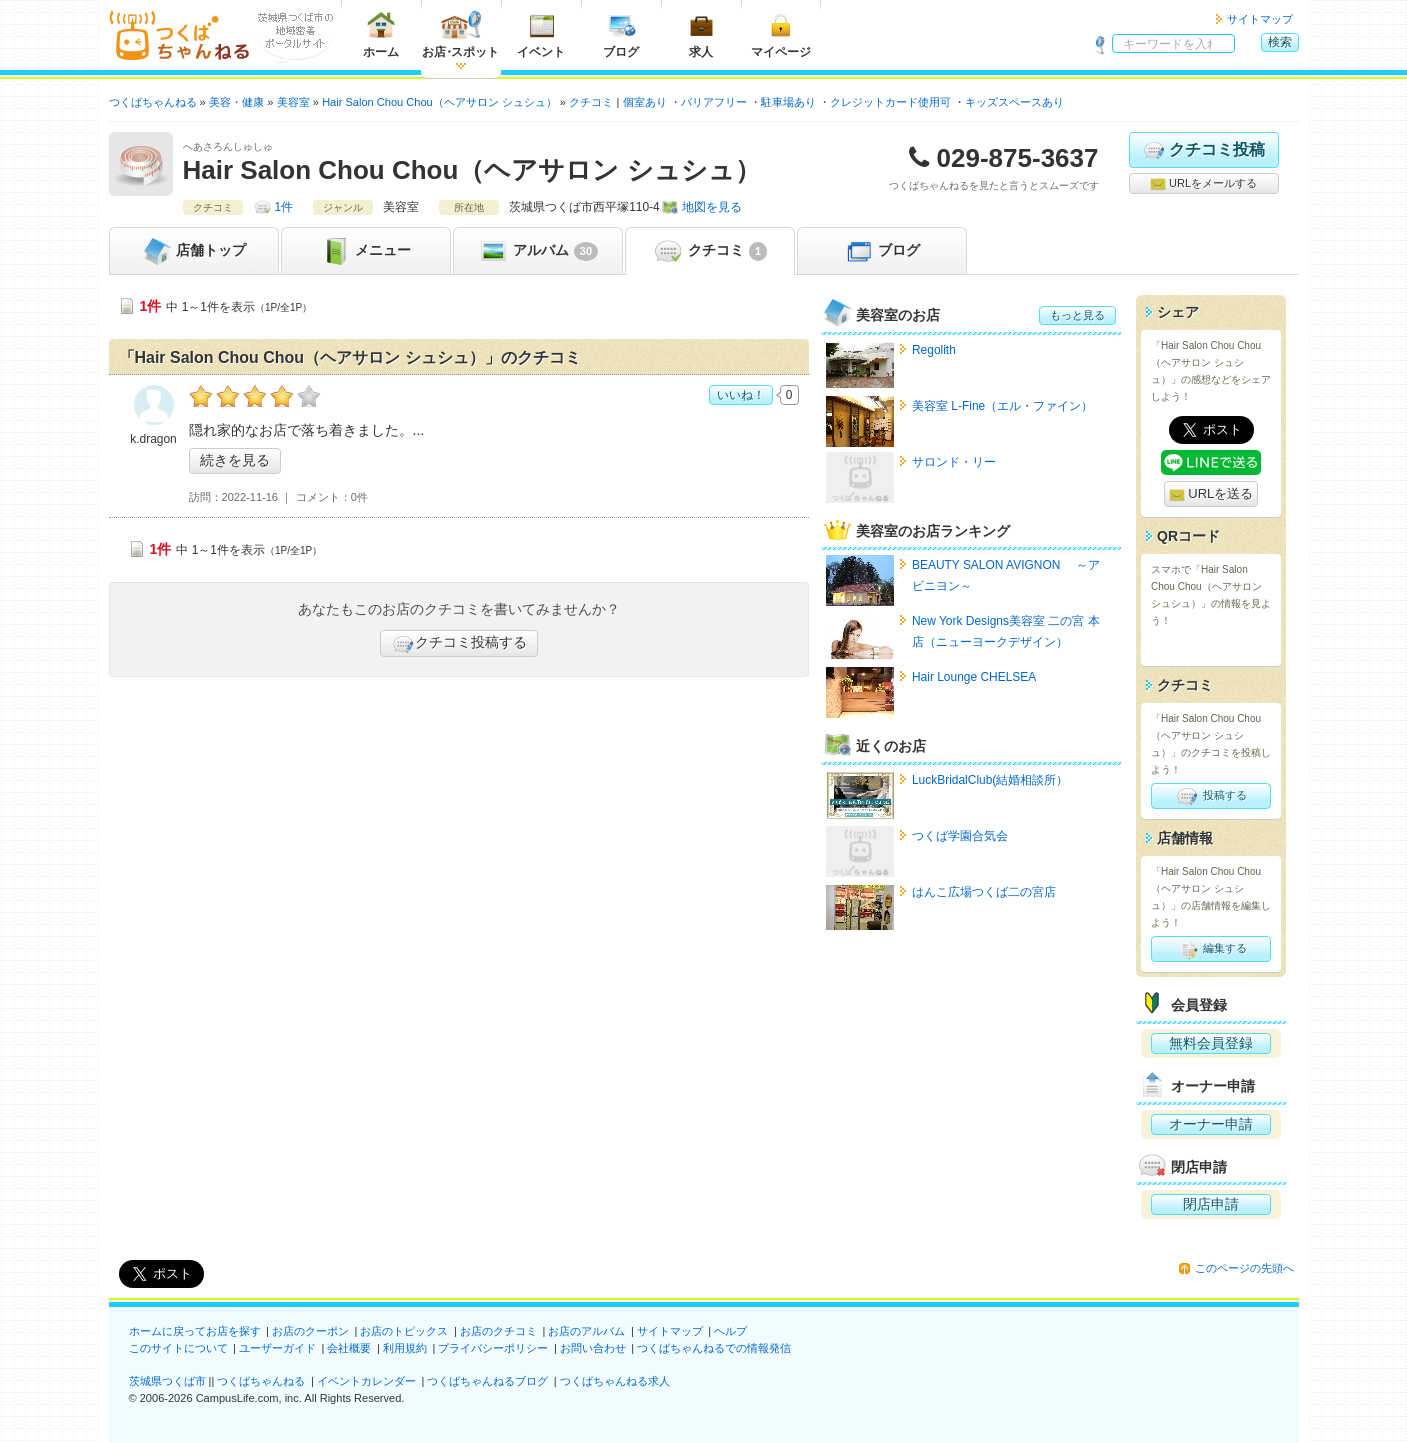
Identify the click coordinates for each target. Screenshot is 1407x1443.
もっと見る (1077, 315)
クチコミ (709, 251)
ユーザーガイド (277, 1348)
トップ (194, 251)
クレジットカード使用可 (890, 102)
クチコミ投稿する (459, 644)
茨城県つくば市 (167, 1381)
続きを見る (235, 460)
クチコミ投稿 (1203, 150)
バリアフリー (714, 102)
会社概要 (349, 1348)
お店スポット (460, 34)
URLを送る (1211, 494)
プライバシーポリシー (493, 1348)
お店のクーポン (310, 1331)
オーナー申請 (1211, 1124)
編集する (1210, 949)
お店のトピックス (404, 1331)
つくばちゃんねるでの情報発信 (714, 1348)
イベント (541, 34)
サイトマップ (1260, 19)
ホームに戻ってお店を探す (195, 1331)
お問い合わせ (593, 1348)
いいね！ (741, 395)
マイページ (781, 34)
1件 (284, 207)
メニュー (366, 251)
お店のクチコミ (498, 1331)
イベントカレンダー (366, 1381)
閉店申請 (1211, 1204)
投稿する (1210, 796)
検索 (1280, 42)
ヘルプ (730, 1331)
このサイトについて (178, 1348)
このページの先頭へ (1244, 1268)
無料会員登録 (1211, 1043)
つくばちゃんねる (261, 1381)
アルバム (537, 251)
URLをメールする (1203, 184)
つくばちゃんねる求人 (615, 1381)
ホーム (381, 34)
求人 (701, 34)
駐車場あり (788, 102)
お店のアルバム (586, 1331)
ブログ (621, 34)
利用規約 (405, 1348)
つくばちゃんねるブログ (487, 1381)
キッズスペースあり (1014, 102)
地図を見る (712, 207)
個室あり (645, 102)
